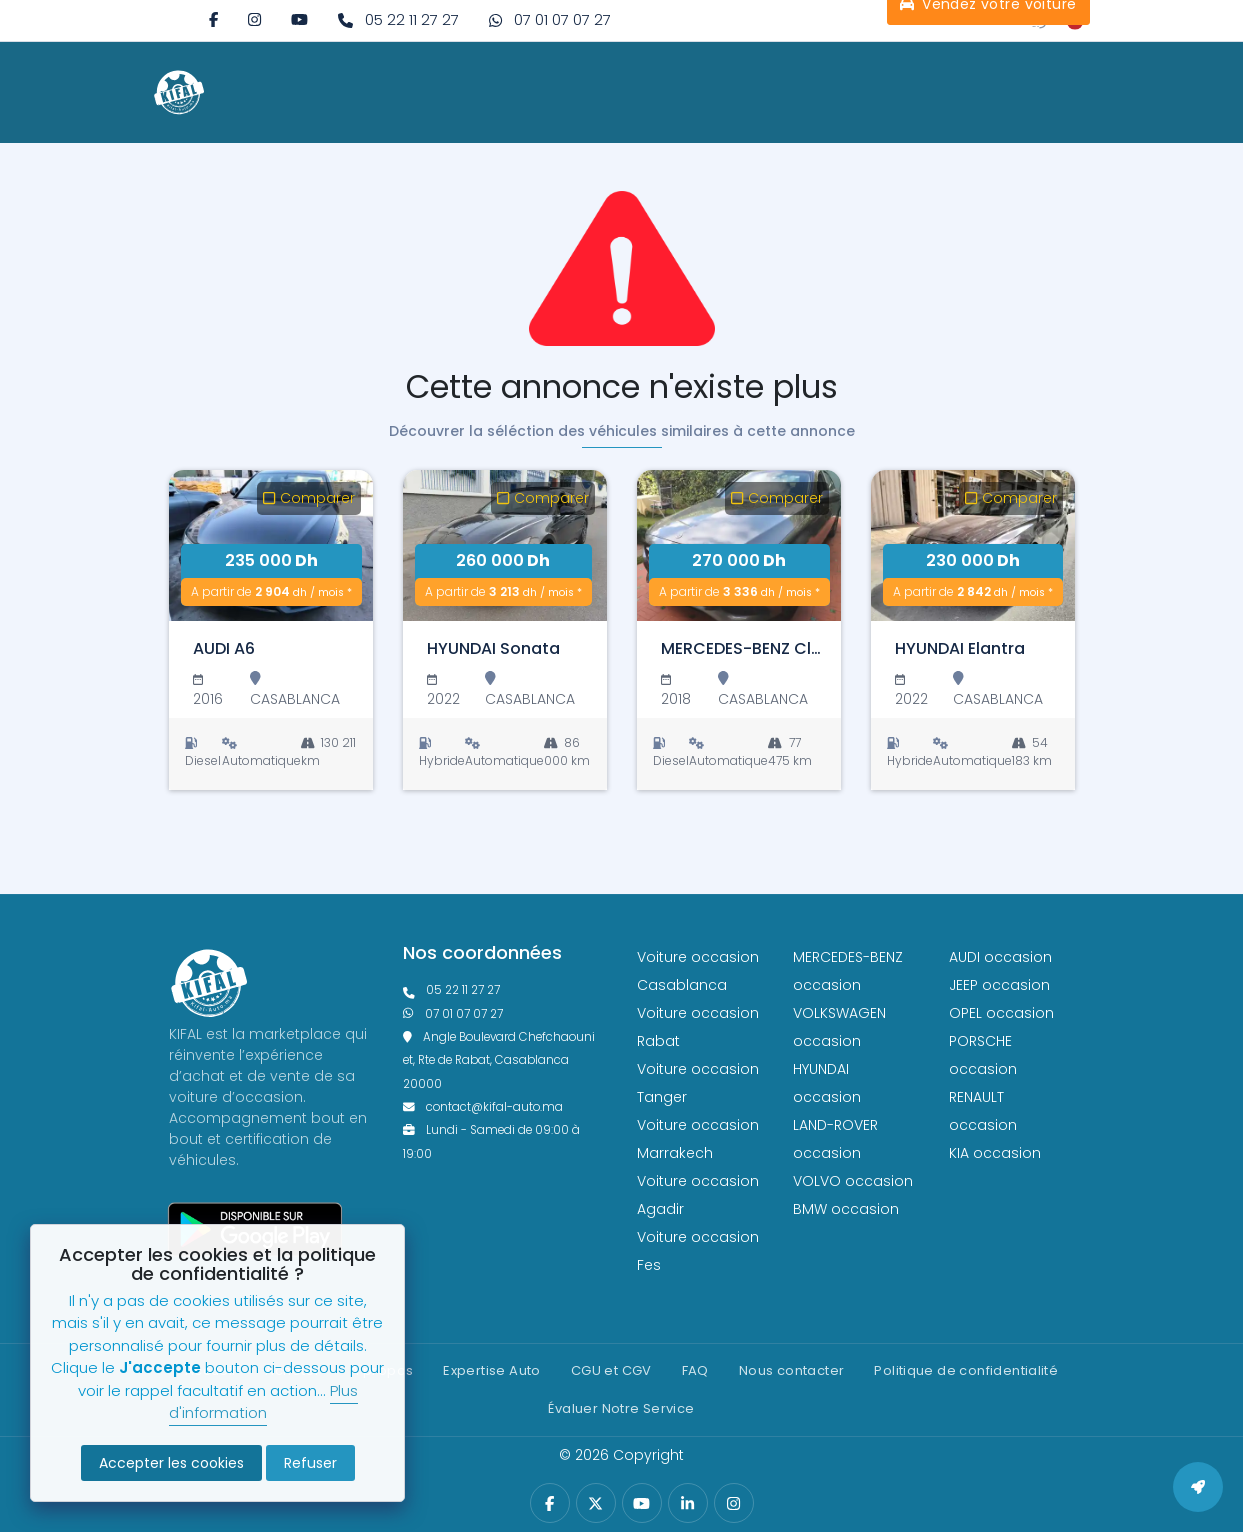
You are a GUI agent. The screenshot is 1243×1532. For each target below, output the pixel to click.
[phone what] (505, 1014)
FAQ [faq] (695, 1370)
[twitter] (595, 1503)
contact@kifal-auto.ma (483, 1107)
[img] (254, 19)
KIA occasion (995, 1153)
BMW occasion (846, 1209)
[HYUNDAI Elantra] (973, 545)
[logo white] (179, 92)
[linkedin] (687, 1503)
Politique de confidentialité (966, 1370)
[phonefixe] (505, 990)
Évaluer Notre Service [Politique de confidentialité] (621, 1408)
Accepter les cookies (171, 1463)
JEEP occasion (999, 985)
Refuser (310, 1463)
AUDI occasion (1000, 957)
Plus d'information (263, 1402)
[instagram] (254, 19)
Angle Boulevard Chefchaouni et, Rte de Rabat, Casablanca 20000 (499, 1060)
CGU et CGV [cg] (611, 1370)
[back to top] (1198, 1487)
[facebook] (213, 19)
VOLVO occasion (853, 1181)
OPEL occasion (1001, 1013)
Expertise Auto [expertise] (491, 1370)
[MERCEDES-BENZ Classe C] (739, 545)
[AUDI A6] (271, 545)
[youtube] (299, 19)
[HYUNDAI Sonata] (505, 545)
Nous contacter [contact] (791, 1370)
